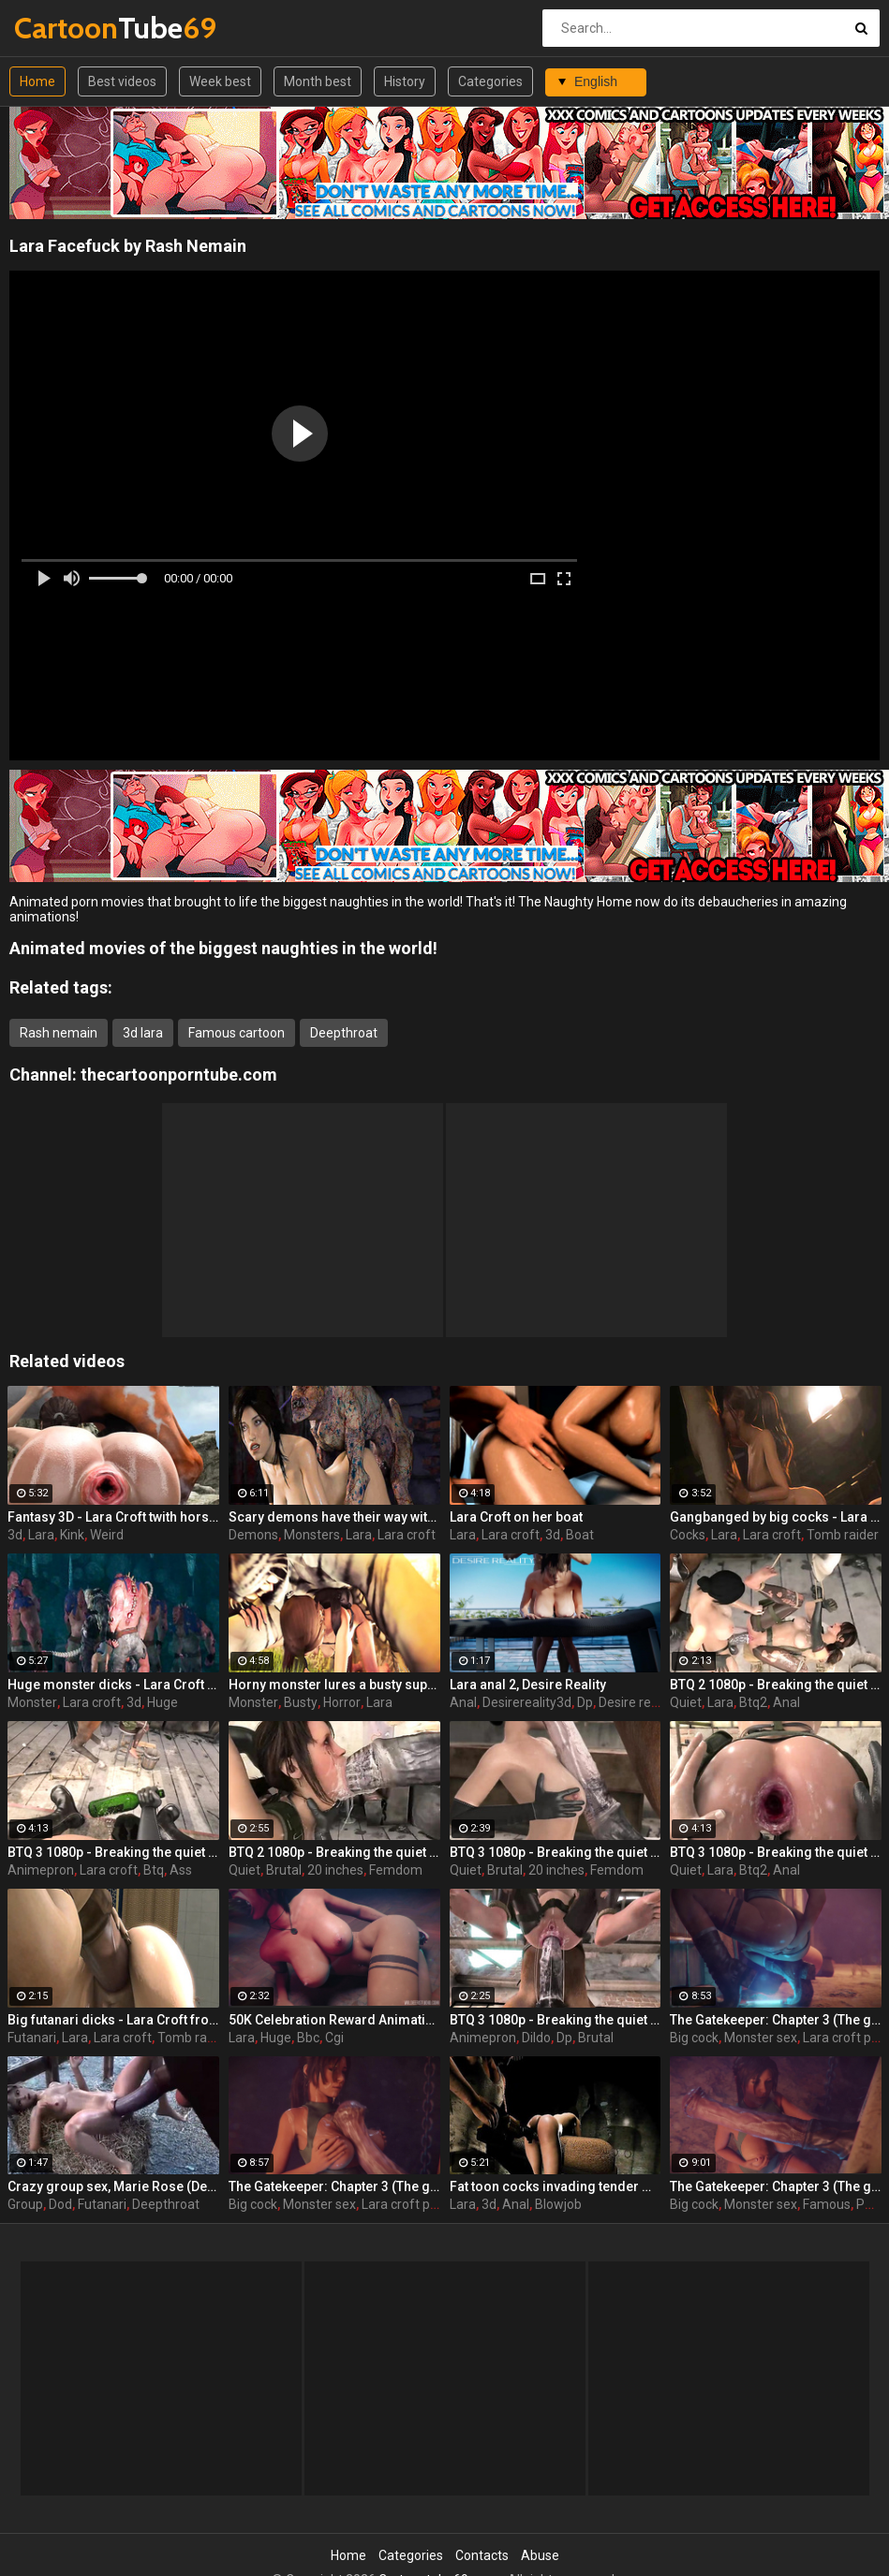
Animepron (40, 1869)
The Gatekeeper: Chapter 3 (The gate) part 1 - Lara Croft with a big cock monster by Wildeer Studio (776, 2186)
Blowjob (558, 2204)
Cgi (334, 2037)
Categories (490, 81)
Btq (153, 1869)
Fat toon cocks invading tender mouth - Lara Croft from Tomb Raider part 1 (555, 2186)
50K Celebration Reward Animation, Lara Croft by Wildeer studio (334, 2019)
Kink (72, 1534)
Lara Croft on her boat (516, 1516)
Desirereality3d (526, 1702)
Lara (41, 1534)
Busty (301, 1702)
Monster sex (760, 2037)
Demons (253, 1534)
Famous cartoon (236, 1032)
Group (25, 2204)
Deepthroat (344, 1032)
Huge (162, 1702)
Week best (220, 81)
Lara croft (407, 1534)
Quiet (686, 1702)
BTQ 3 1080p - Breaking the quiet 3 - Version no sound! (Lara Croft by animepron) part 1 (776, 1852)
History (404, 81)
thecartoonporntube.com (179, 1074)
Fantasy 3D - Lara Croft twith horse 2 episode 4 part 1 (113, 1516)
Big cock (694, 2037)
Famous (827, 2204)
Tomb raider (843, 1534)
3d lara (143, 1032)
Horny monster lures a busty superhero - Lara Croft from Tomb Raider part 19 (334, 1684)
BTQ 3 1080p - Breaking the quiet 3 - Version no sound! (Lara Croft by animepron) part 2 (113, 1852)
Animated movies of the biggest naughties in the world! (223, 948)
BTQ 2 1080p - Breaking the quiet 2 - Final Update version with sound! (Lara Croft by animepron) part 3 (776, 1684)
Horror (342, 1702)
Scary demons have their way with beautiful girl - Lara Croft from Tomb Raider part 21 (334, 1516)
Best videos (122, 81)
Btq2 (753, 1702)
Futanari (31, 2037)
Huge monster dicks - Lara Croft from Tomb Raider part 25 (113, 1684)
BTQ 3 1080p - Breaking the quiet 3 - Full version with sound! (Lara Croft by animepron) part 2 (555, 2019)
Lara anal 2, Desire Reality (528, 1684)
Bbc (308, 2037)
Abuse (540, 2555)
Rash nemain (58, 1032)
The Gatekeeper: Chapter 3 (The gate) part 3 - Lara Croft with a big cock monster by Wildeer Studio (334, 2186)
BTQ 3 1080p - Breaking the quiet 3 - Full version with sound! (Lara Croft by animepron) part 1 (555, 1852)
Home (37, 81)
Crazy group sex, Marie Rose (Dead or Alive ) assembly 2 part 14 (113, 2186)
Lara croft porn (406, 2204)
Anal (463, 1702)
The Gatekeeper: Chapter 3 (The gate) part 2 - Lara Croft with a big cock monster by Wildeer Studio (776, 2019)
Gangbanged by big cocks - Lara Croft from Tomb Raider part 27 (776, 1516)
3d (14, 1534)
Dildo (536, 2037)
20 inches (335, 1869)
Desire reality (637, 1702)
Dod (60, 2204)
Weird (107, 1534)
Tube (63, 27)
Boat (580, 1534)
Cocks (687, 1534)
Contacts (482, 2555)
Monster (32, 1702)
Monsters (312, 1534)
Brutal (284, 1869)
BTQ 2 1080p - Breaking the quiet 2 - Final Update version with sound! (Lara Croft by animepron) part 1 (334, 1852)
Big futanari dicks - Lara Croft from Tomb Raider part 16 (113, 2019)
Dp (585, 1702)
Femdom (395, 1869)
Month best (317, 81)
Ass (181, 1869)
